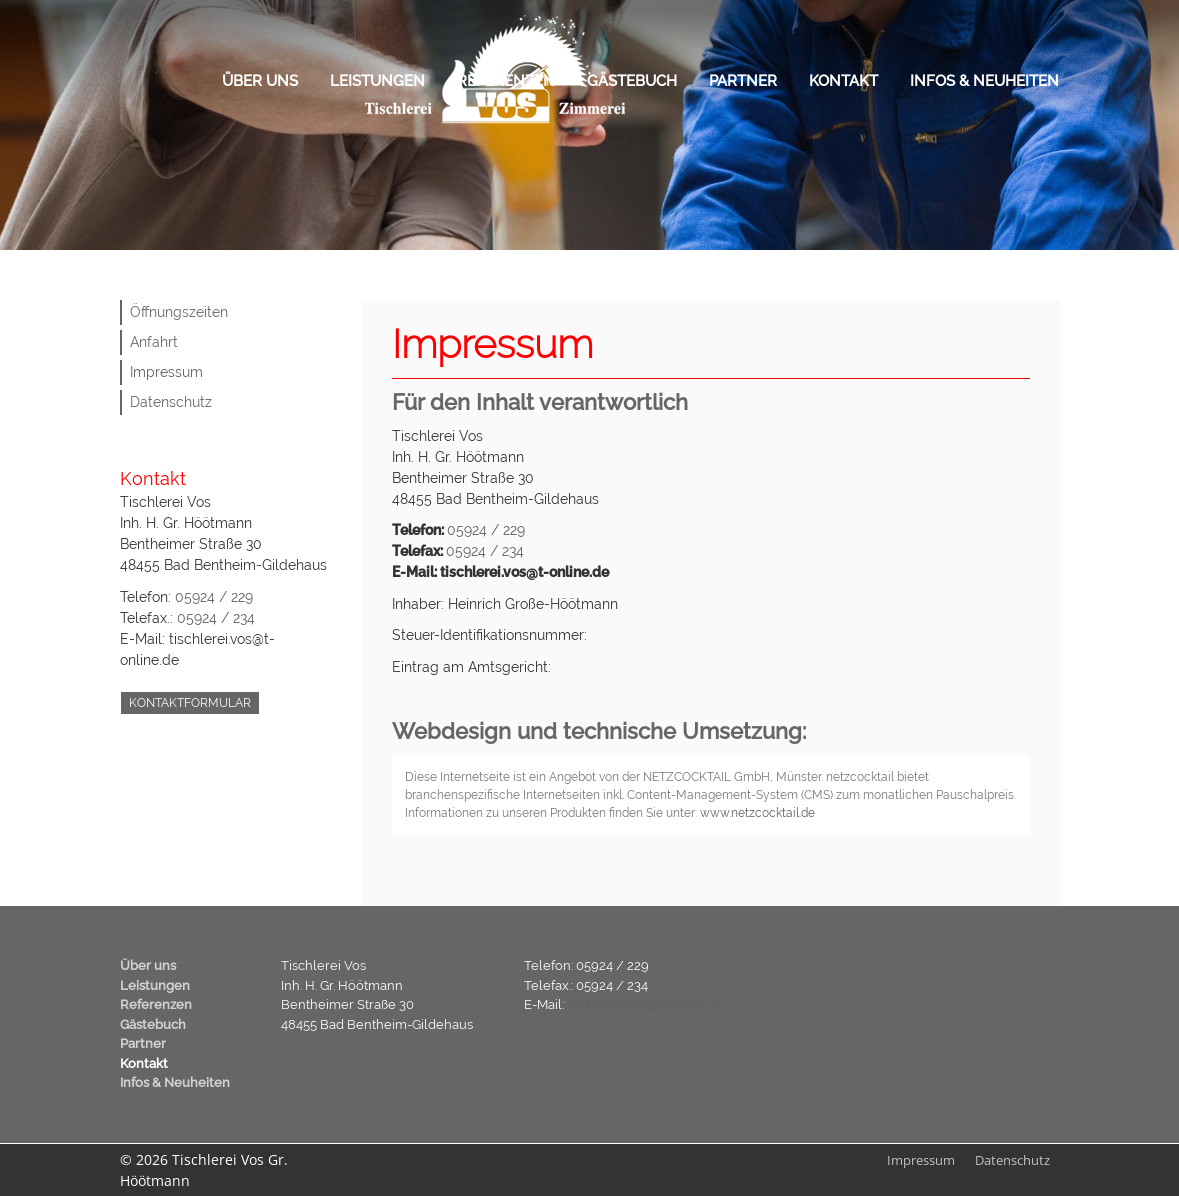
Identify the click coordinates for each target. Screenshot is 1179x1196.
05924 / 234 (216, 618)
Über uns (260, 81)
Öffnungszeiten (179, 312)
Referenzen (506, 81)
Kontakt (843, 81)
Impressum (166, 372)
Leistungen (377, 81)
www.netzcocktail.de (757, 813)
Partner (743, 81)
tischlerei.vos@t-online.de (644, 1004)
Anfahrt (154, 342)
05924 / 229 (214, 597)
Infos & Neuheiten (984, 81)
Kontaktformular (190, 703)
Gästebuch (632, 81)
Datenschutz (171, 402)
